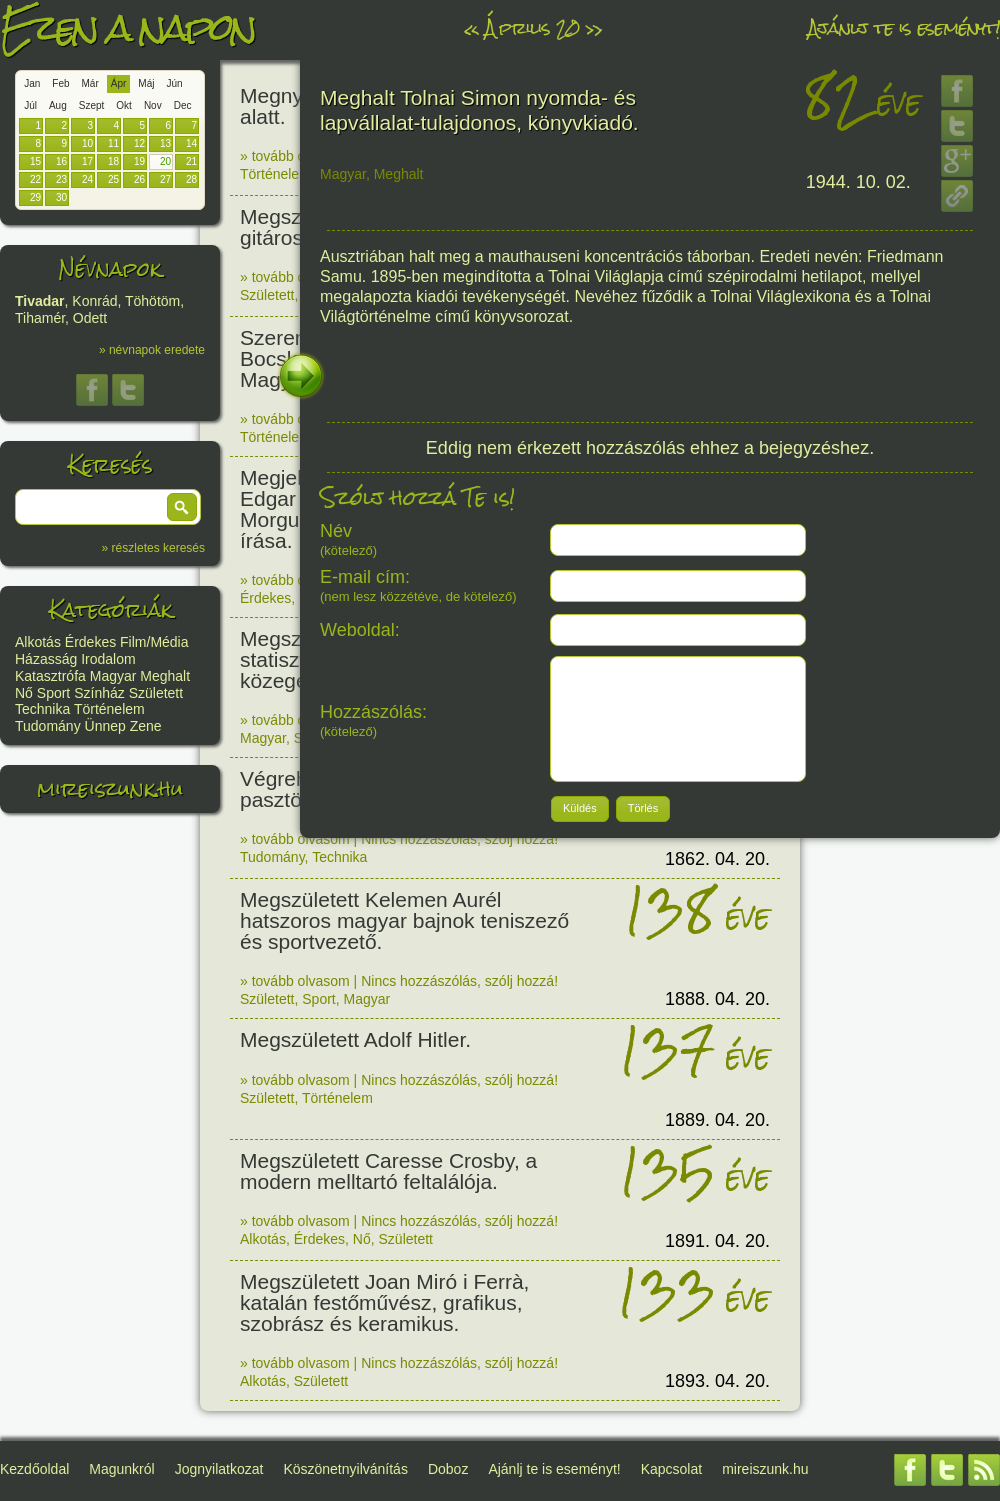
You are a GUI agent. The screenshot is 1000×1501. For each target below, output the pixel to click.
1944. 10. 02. (858, 182)
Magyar (113, 676)
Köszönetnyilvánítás (345, 1469)
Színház (99, 693)
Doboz (448, 1469)
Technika (42, 709)
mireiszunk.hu (110, 788)
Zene (146, 726)
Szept (92, 105)
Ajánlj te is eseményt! (904, 27)
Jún (174, 83)
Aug (58, 105)
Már (90, 83)
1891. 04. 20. (717, 1241)
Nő (24, 693)
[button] (182, 507)
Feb (60, 83)
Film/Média (154, 642)
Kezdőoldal (34, 1469)
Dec (183, 105)
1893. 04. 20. (717, 1381)
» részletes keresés (153, 548)
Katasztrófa (50, 676)
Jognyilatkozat (219, 1469)
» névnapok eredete (152, 350)
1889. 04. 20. (717, 1120)
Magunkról (121, 1469)
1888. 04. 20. (717, 999)
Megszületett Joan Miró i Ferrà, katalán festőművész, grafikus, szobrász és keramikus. (384, 1302)
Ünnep (105, 726)
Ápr (119, 83)
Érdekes (90, 642)
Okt (124, 105)
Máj (146, 83)
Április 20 (532, 27)
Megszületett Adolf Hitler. (355, 1039)
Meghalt (165, 676)
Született (156, 693)
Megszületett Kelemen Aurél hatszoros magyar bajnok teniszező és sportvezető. (404, 920)
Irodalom (108, 659)
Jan (32, 83)
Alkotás (38, 642)
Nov (153, 105)
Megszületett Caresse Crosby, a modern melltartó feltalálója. (388, 1171)
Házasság (46, 659)
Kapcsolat (671, 1469)
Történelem (109, 709)
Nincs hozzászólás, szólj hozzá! (459, 839)
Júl (30, 105)
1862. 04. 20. (717, 859)
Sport (53, 693)
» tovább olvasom (295, 156)
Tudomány (48, 726)
